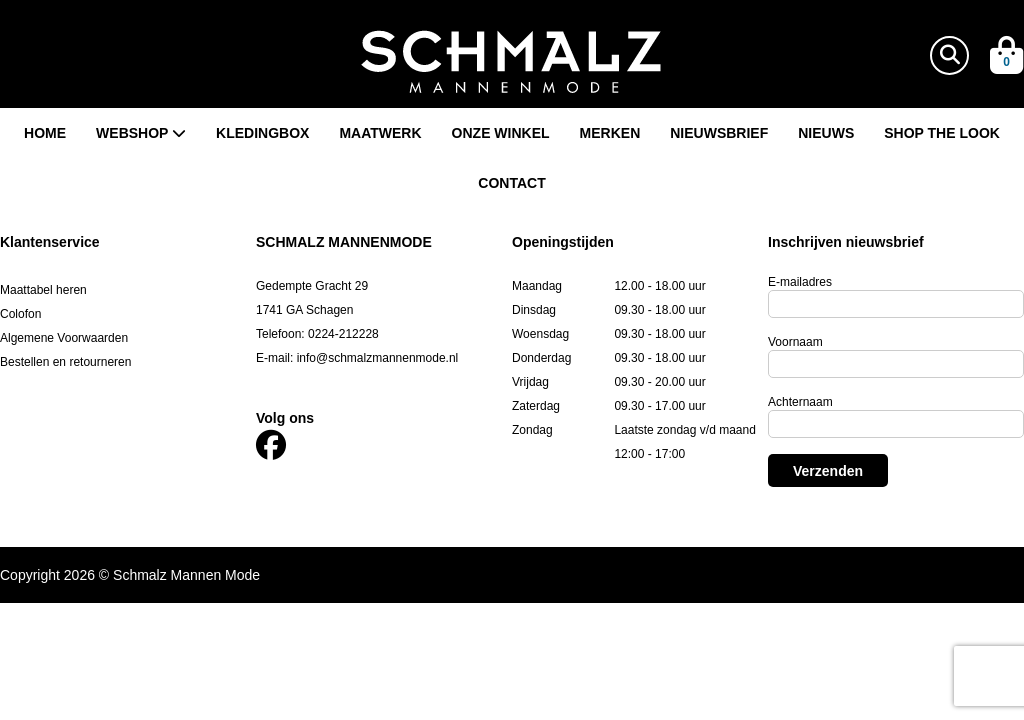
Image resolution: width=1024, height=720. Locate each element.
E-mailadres (800, 282)
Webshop (141, 133)
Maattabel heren (43, 290)
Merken (610, 133)
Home (45, 133)
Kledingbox (262, 133)
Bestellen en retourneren (65, 362)
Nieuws (826, 133)
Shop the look (942, 133)
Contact (511, 183)
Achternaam (800, 402)
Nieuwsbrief (719, 133)
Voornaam (795, 342)
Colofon (20, 314)
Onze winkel (501, 133)
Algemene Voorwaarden (64, 338)
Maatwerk (380, 133)
